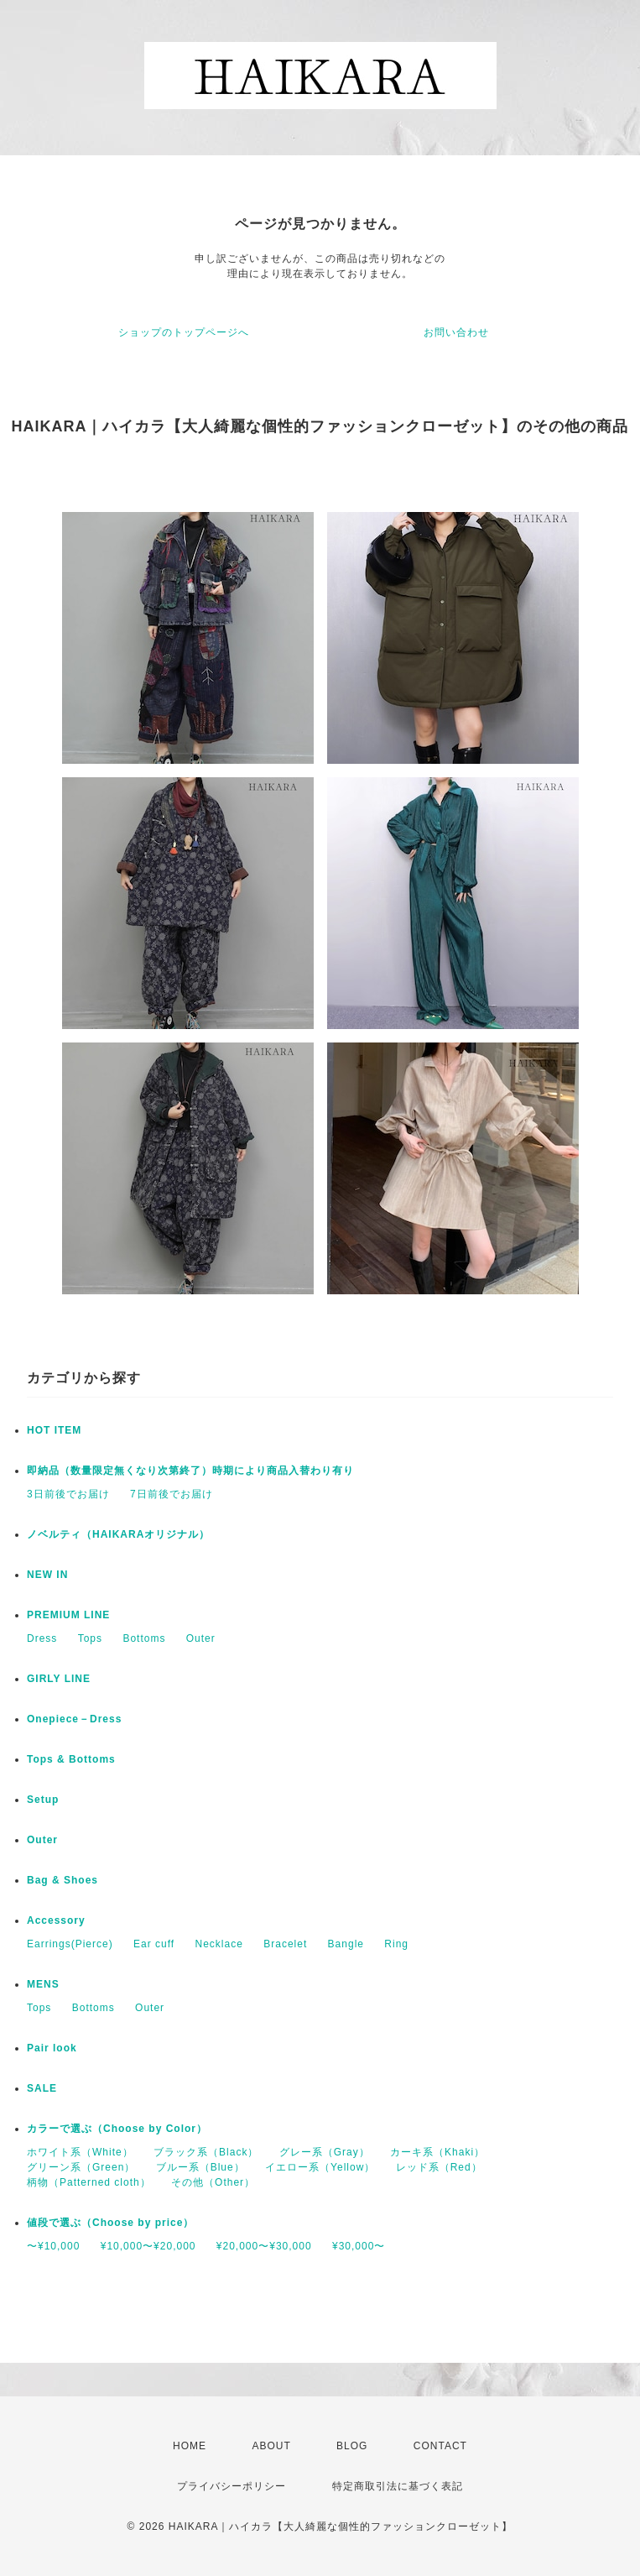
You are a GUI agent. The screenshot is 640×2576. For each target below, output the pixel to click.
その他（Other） (213, 2182)
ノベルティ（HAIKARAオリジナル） (118, 1534)
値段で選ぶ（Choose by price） (110, 2223)
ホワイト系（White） (80, 2152)
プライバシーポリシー (231, 2486)
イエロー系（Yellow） (320, 2167)
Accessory (56, 1920)
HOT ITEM (54, 1430)
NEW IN (47, 1575)
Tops (90, 1638)
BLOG (351, 2446)
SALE (42, 2088)
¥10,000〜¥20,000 (148, 2246)
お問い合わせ (456, 332)
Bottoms (143, 1638)
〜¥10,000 (53, 2246)
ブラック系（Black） (205, 2152)
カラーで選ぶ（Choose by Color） (117, 2128)
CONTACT (440, 2446)
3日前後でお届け (68, 1494)
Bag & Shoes (62, 1880)
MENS (43, 1984)
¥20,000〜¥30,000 (264, 2246)
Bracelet (285, 1944)
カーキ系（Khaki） (437, 2152)
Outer (201, 1638)
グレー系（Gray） (324, 2152)
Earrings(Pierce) (70, 1944)
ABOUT (271, 2446)
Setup (43, 1799)
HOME (189, 2446)
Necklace (219, 1944)
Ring (396, 1944)
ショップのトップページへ (183, 332)
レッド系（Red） (439, 2167)
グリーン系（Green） (81, 2167)
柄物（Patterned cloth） (89, 2182)
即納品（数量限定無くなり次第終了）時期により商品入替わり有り (190, 1470)
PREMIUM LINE (68, 1615)
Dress (42, 1638)
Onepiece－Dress (74, 1719)
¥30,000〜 (358, 2246)
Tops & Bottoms (71, 1759)
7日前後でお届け (171, 1494)
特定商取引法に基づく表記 (397, 2486)
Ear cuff (153, 1944)
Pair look (52, 2048)
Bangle (346, 1944)
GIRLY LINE (59, 1679)
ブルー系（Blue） (200, 2167)
